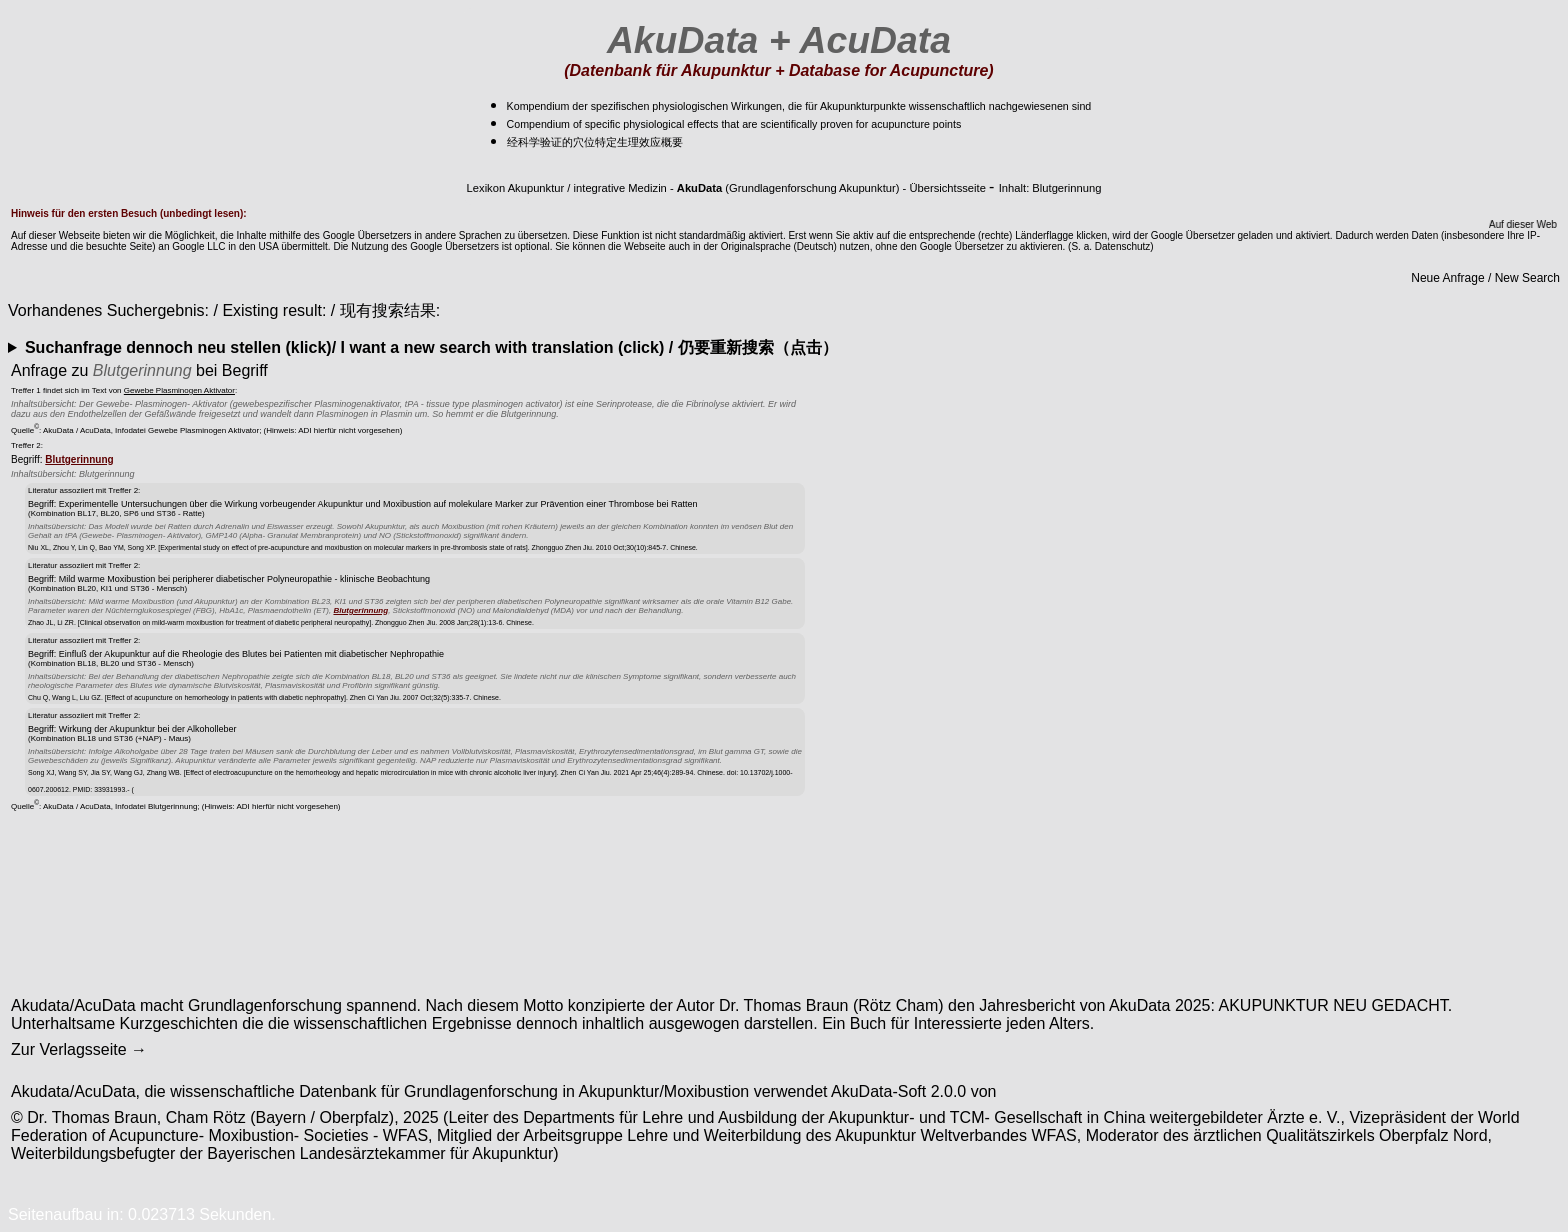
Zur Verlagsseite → (79, 1049)
